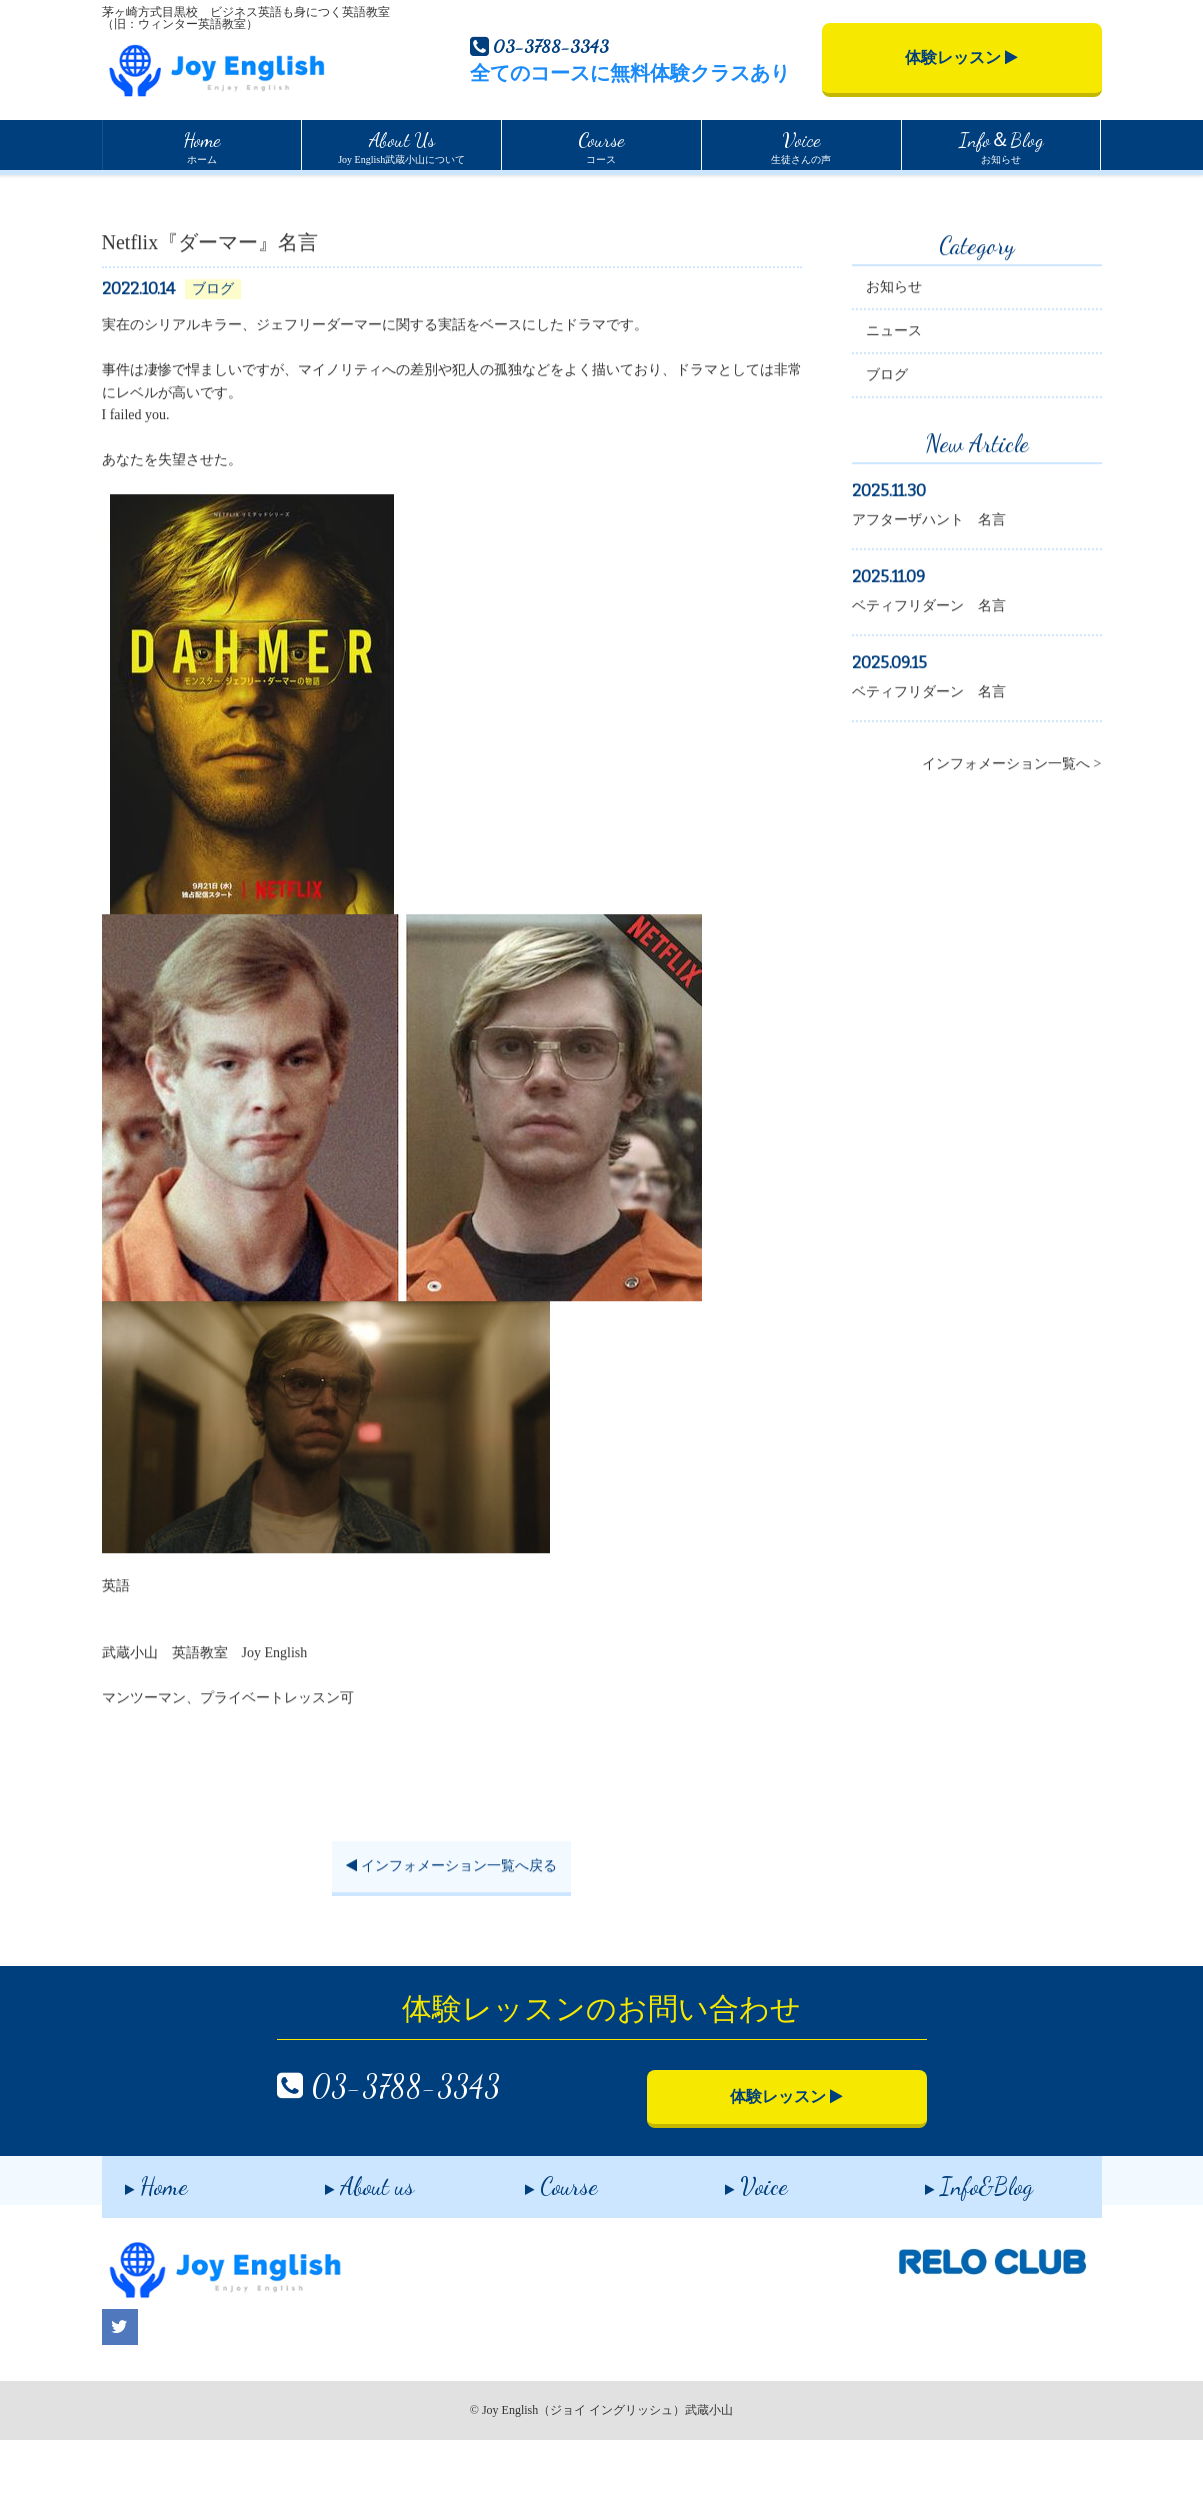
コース (601, 145)
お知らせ (1001, 145)
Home (118, 193)
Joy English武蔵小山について (401, 145)
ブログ (887, 437)
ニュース (894, 393)
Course (538, 2239)
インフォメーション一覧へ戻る (451, 1928)
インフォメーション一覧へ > (1011, 826)
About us (346, 2239)
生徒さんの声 (801, 145)
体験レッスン (961, 57)
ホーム (201, 145)
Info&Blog (956, 2239)
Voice (733, 2239)
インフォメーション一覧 (228, 195)
